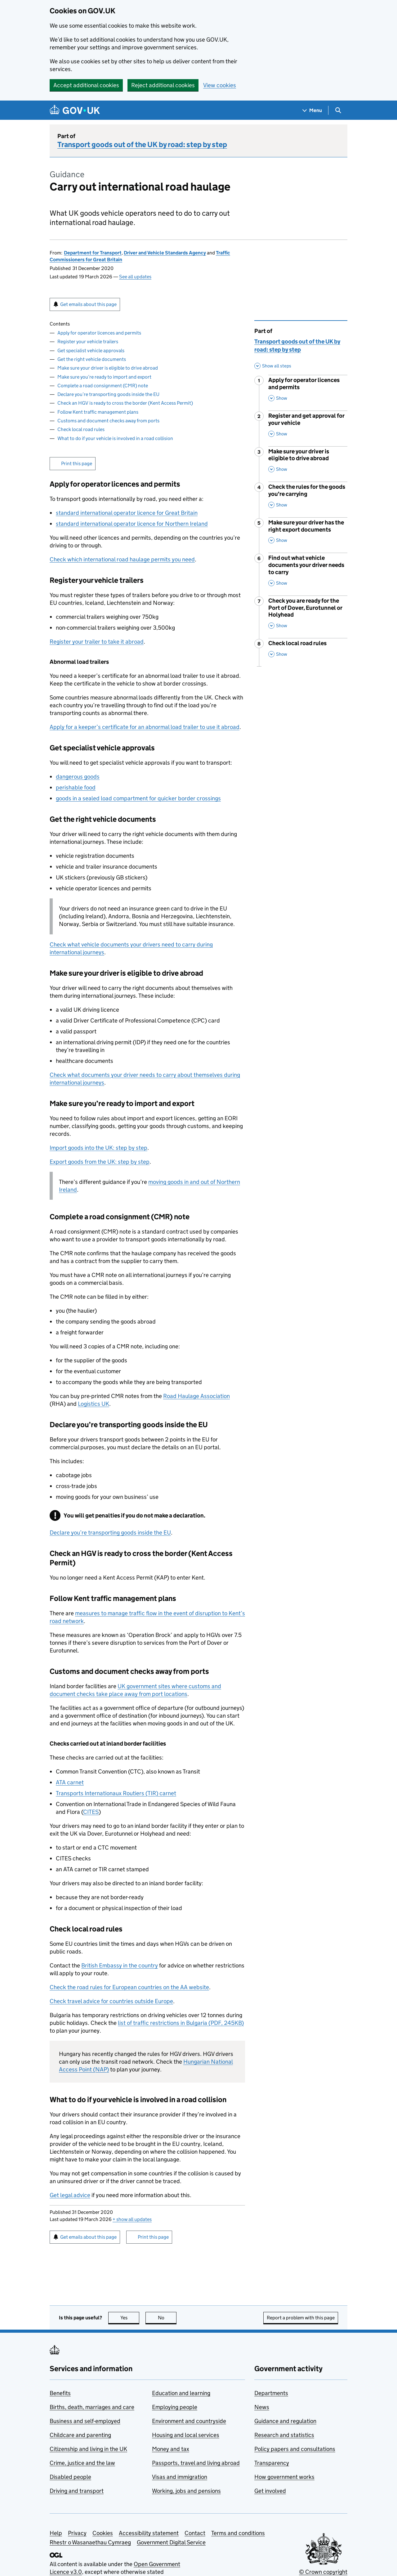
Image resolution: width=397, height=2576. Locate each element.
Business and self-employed (85, 2421)
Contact (195, 2533)
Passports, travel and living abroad (196, 2462)
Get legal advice (70, 2195)
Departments (271, 2393)
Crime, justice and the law (82, 2462)
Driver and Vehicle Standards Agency (165, 253)
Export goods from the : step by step (99, 1161)
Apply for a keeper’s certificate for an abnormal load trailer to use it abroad (144, 727)
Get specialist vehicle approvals (90, 350)
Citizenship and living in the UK (88, 2448)
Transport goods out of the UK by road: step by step (142, 144)
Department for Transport (93, 253)
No (167, 2318)
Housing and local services (185, 2435)
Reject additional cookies (163, 85)
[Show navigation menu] (312, 110)
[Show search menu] (337, 110)
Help (56, 2533)
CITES (91, 1811)
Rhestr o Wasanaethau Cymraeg (90, 2542)
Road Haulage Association (196, 1396)
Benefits (60, 2393)
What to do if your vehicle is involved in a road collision (115, 438)
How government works (284, 2476)
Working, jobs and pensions (186, 2490)
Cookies (102, 2533)
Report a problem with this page (301, 2318)
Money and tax (170, 2448)
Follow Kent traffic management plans (97, 412)
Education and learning (181, 2393)
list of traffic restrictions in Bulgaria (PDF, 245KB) (181, 2022)
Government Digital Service (171, 2542)
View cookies (219, 85)
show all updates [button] (132, 2219)
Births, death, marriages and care (92, 2407)
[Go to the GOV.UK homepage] (75, 110)
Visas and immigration (179, 2476)
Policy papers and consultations (294, 2448)
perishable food (76, 787)
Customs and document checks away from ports (108, 421)
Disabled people (70, 2476)
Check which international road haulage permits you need (122, 559)
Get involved (270, 2490)
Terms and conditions (238, 2533)
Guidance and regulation (285, 2421)
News (261, 2407)
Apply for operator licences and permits (99, 333)
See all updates (135, 277)
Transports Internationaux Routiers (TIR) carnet (116, 1793)
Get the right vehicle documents (91, 359)
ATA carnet (70, 1782)
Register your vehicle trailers (87, 341)
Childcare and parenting (80, 2435)
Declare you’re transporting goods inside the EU (108, 394)
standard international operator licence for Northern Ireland (132, 523)
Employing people (174, 2407)
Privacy (77, 2533)
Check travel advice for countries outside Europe (111, 2001)
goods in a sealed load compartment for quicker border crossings (138, 798)
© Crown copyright (323, 2571)
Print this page (76, 463)
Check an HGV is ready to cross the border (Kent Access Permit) (125, 403)
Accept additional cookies (86, 85)
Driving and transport (77, 2490)
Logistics (93, 1403)
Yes (130, 2318)
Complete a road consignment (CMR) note (102, 386)
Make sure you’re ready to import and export (104, 377)
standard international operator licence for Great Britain (127, 512)
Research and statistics (284, 2435)
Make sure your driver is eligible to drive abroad (107, 368)
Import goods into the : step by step (98, 1147)
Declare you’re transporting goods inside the (110, 1532)
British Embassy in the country (119, 1965)
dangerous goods (78, 776)
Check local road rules (81, 429)
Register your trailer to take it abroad (97, 641)
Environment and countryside (189, 2421)
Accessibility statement (149, 2533)
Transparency (271, 2462)
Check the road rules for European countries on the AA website (129, 1987)
